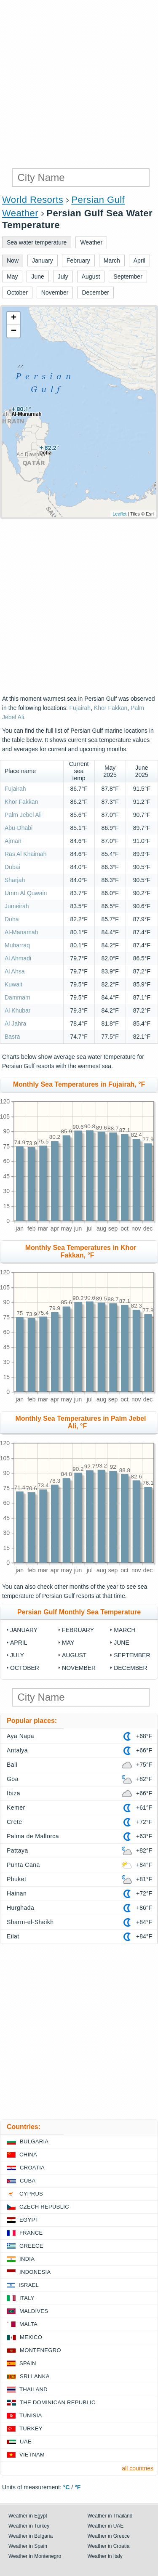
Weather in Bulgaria (30, 2536)
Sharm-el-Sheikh (30, 1922)
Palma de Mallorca (33, 1836)
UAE (26, 2441)
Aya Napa (20, 1736)
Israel (29, 2285)
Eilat (13, 1936)
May (68, 1642)
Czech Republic (44, 2207)
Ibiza (13, 1793)
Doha (12, 919)
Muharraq (17, 945)
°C (66, 2487)
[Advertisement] (79, 83)
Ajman (13, 840)
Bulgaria (34, 2141)
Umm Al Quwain (26, 893)
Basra (12, 1036)
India (27, 2259)
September (132, 1655)
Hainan (17, 1893)
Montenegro (40, 2350)
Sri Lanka (35, 2376)
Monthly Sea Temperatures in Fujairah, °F (79, 1084)
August (74, 1655)
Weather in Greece (109, 2536)
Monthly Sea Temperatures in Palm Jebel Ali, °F (80, 1422)
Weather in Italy (105, 2556)
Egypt (29, 2220)
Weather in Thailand (110, 2516)
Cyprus (31, 2194)
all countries (137, 2468)
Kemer (16, 1807)
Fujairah (80, 707)
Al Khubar (17, 1010)
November (79, 1667)
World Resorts (32, 199)
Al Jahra (15, 1023)
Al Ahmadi (18, 958)
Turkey (31, 2428)
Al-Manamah (21, 932)
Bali (12, 1764)
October (24, 1667)
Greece (31, 2246)
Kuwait (14, 984)
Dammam (17, 997)
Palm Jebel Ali (23, 814)
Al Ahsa (14, 971)
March (124, 1630)
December (130, 1667)
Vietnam (32, 2454)
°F (77, 2487)
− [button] (13, 331)
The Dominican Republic (58, 2402)
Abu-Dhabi (18, 827)
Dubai (12, 867)
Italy (27, 2298)
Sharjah (15, 880)
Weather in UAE (106, 2526)
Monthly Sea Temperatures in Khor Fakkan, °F (81, 1251)
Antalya (17, 1750)
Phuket (16, 1879)
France (31, 2233)
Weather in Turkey (28, 2526)
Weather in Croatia (109, 2546)
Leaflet (119, 513)
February (78, 1630)
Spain (27, 2363)
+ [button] (13, 318)
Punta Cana (23, 1864)
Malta (28, 2324)
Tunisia (30, 2415)
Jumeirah (17, 906)
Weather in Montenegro (34, 2556)
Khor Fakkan (110, 707)
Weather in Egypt (27, 2516)
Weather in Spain (27, 2546)
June (121, 1642)
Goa (13, 1779)
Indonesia (35, 2272)
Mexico (31, 2337)
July (17, 1655)
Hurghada (20, 1907)
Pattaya (17, 1850)
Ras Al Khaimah (26, 854)
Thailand (33, 2389)
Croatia (32, 2167)
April (18, 1642)
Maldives (33, 2311)
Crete (14, 1821)
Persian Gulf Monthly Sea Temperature (79, 1612)
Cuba (27, 2180)
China (28, 2154)
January (23, 1630)
